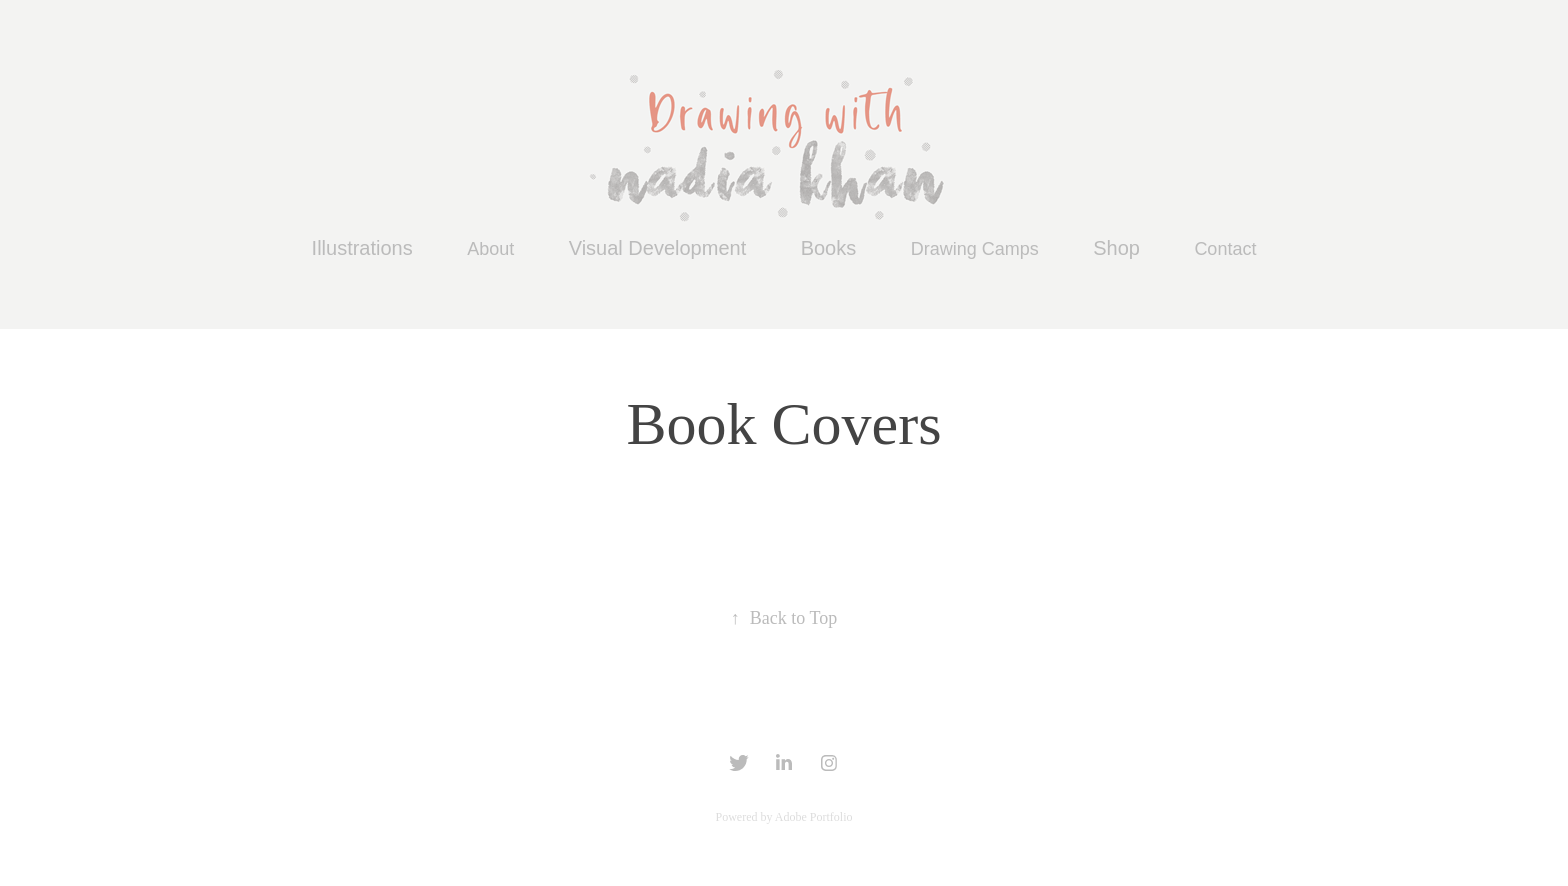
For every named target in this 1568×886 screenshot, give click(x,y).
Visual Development (658, 248)
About (490, 249)
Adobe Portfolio (814, 817)
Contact (1225, 249)
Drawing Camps (975, 249)
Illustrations (362, 248)
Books (829, 248)
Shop (1116, 248)
